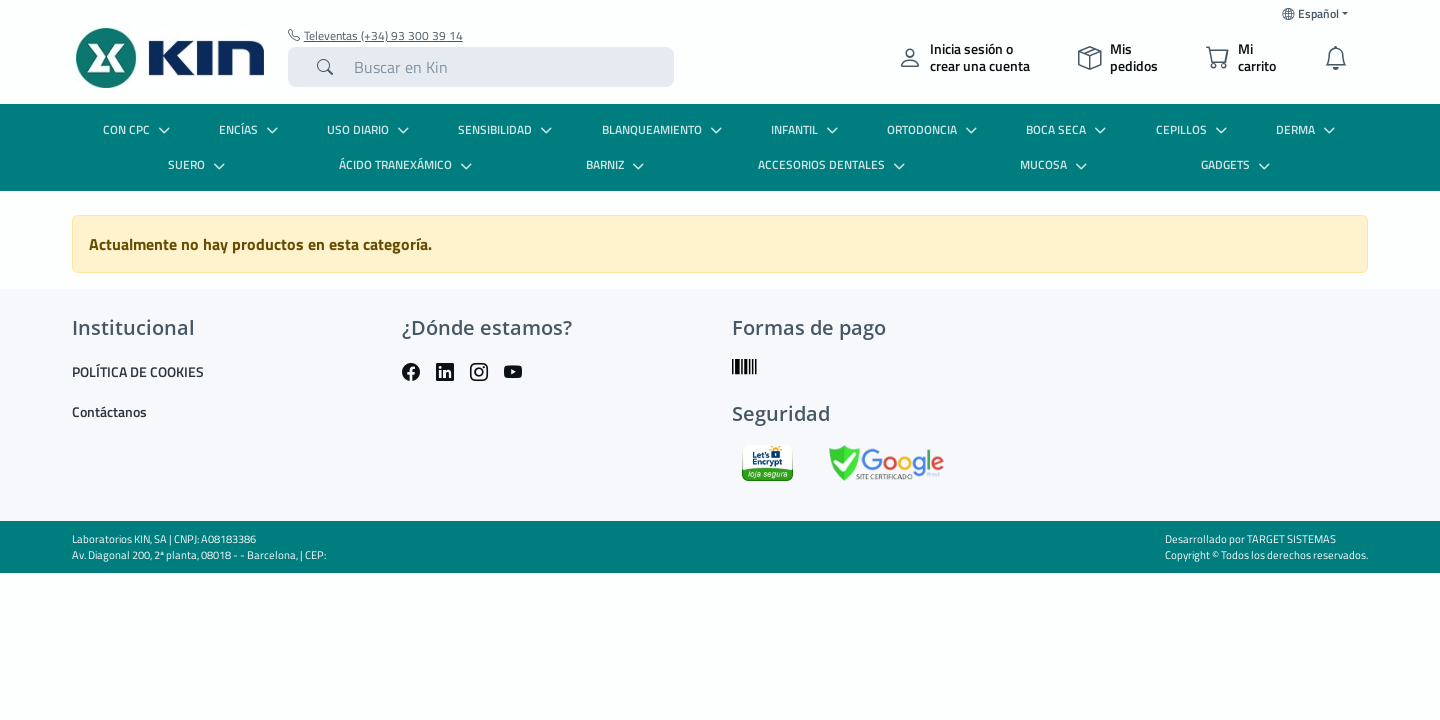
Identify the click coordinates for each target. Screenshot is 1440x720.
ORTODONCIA (934, 129)
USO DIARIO (370, 129)
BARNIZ (617, 164)
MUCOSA (1056, 164)
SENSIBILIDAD (507, 129)
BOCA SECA (1068, 129)
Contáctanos (109, 411)
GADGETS (1238, 164)
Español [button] (1310, 14)
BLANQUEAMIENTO (664, 129)
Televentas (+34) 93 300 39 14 (375, 36)
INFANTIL (807, 129)
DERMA (1308, 129)
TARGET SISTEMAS (1291, 539)
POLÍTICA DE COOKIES (138, 371)
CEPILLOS (1194, 129)
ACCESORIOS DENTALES (834, 164)
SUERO (199, 164)
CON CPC (139, 129)
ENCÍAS (251, 129)
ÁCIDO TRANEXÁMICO (408, 164)
